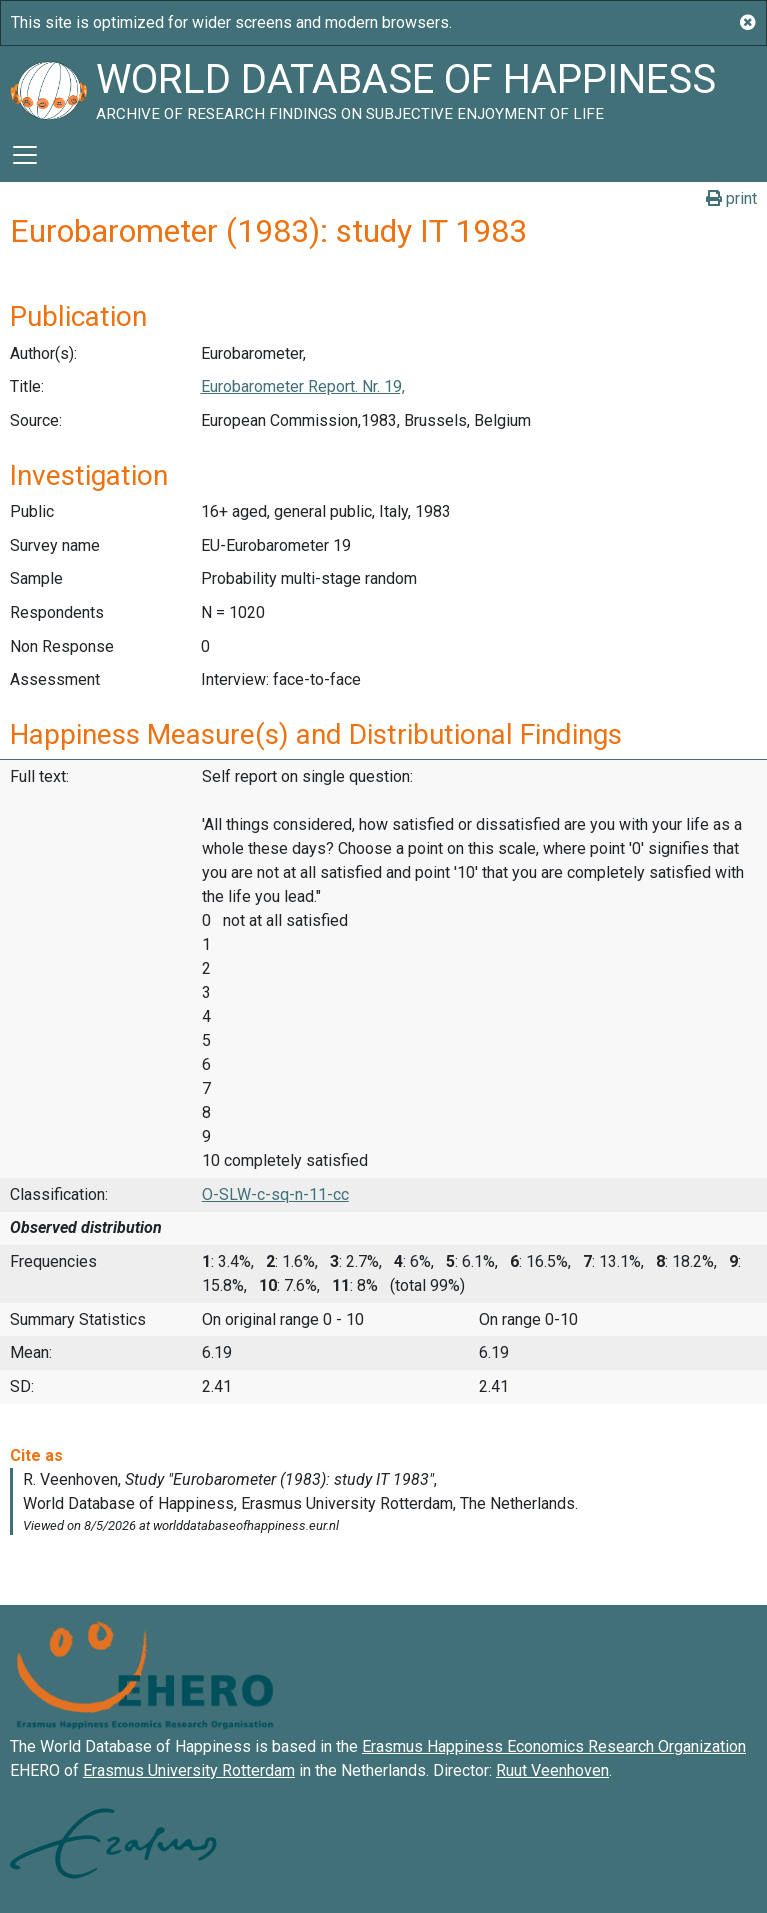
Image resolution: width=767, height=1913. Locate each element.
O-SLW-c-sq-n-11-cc (275, 1194)
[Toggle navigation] (25, 155)
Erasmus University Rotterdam (189, 1770)
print (731, 198)
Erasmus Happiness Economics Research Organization (554, 1746)
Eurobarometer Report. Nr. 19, (303, 386)
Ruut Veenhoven (552, 1770)
